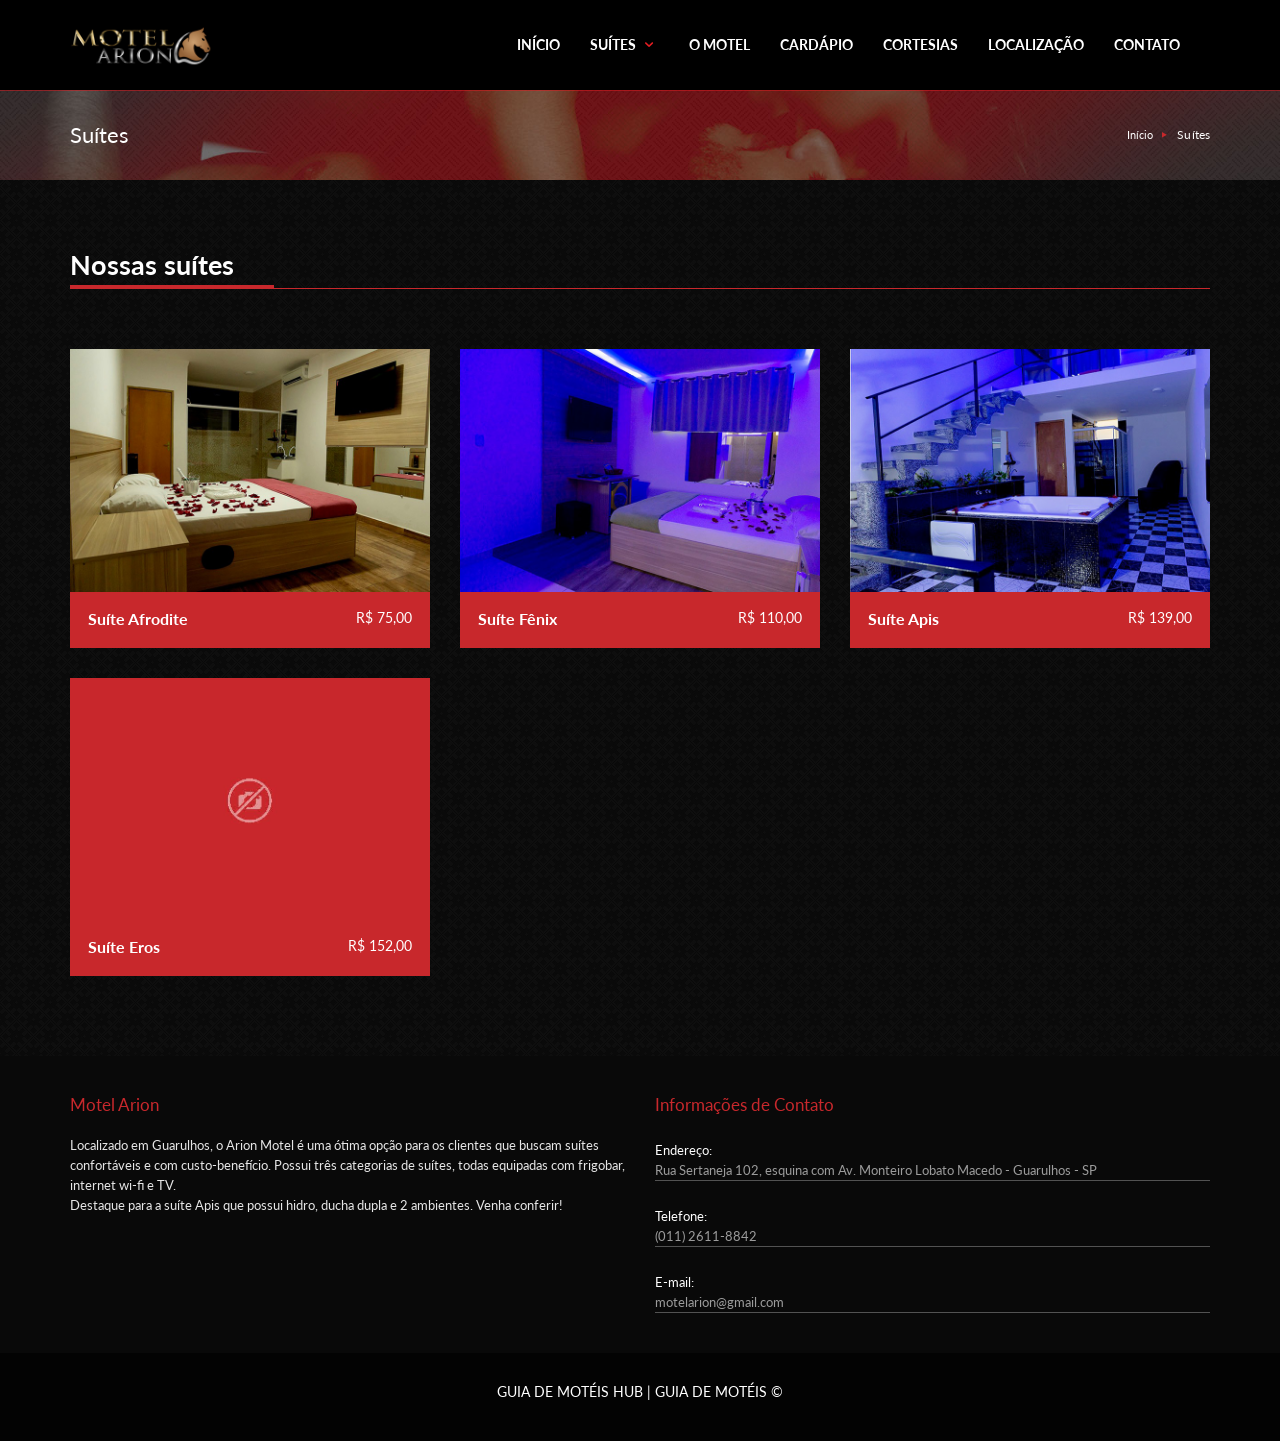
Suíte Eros (124, 946)
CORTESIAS (920, 44)
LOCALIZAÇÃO (1036, 44)
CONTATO (1147, 44)
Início (1140, 134)
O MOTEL (719, 44)
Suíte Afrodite (138, 618)
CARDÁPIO (816, 44)
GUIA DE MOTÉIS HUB (570, 1391)
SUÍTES (624, 44)
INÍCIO (538, 44)
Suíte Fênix (517, 618)
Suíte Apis (903, 618)
